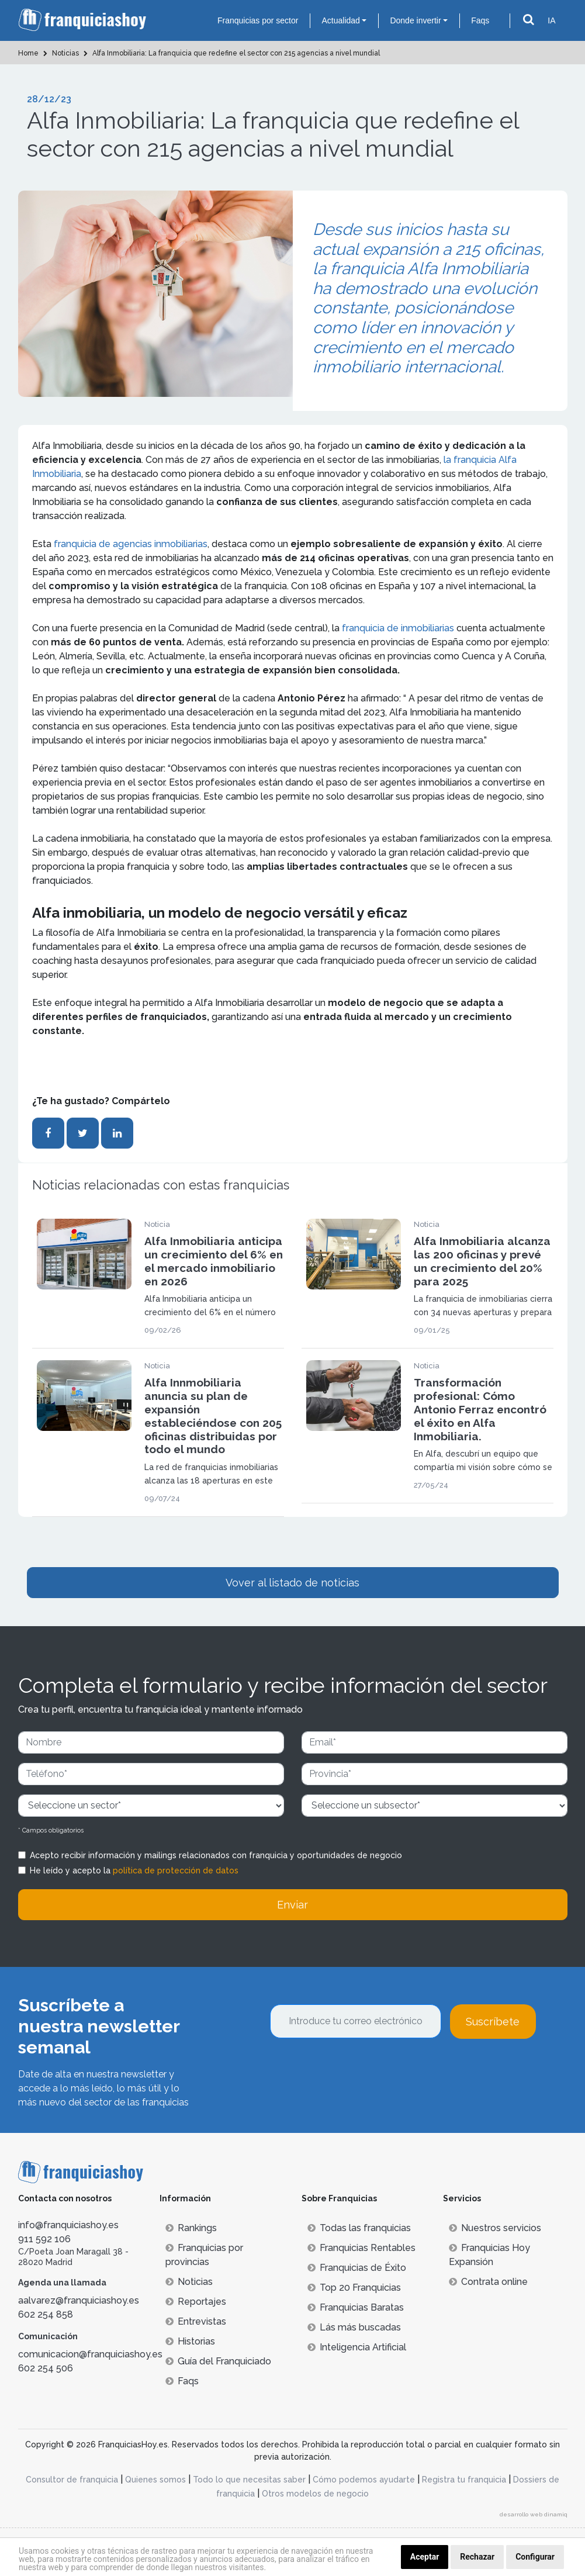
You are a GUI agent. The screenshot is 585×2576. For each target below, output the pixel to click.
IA (551, 20)
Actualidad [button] (340, 20)
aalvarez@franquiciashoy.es (78, 2300)
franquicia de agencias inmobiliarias (129, 543)
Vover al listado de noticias (292, 1582)
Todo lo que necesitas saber (249, 2479)
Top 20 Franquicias (354, 2287)
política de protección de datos (175, 1870)
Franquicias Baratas (355, 2307)
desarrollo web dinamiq (533, 2514)
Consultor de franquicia (72, 2479)
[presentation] (359, 2070)
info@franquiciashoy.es (68, 2225)
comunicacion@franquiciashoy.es (90, 2354)
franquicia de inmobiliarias (398, 628)
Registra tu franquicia (464, 2479)
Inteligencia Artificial (356, 2347)
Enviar (292, 1905)
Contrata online (488, 2281)
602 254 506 (45, 2368)
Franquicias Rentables (361, 2247)
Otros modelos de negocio (315, 2493)
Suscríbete (493, 2021)
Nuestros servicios (495, 2227)
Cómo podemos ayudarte (364, 2479)
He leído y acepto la (134, 1870)
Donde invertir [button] (415, 20)
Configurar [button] (535, 2556)
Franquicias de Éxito (356, 2267)
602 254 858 (45, 2314)
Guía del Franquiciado (218, 2361)
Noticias (189, 2281)
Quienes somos (155, 2479)
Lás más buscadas (354, 2327)
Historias (190, 2341)
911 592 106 (44, 2239)
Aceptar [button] (424, 2556)
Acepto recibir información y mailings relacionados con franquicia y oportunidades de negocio (216, 1855)
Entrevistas (195, 2321)
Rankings (191, 2227)
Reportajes (195, 2301)
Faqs (480, 20)
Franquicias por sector (258, 20)
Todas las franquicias (359, 2227)
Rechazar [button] (477, 2556)
